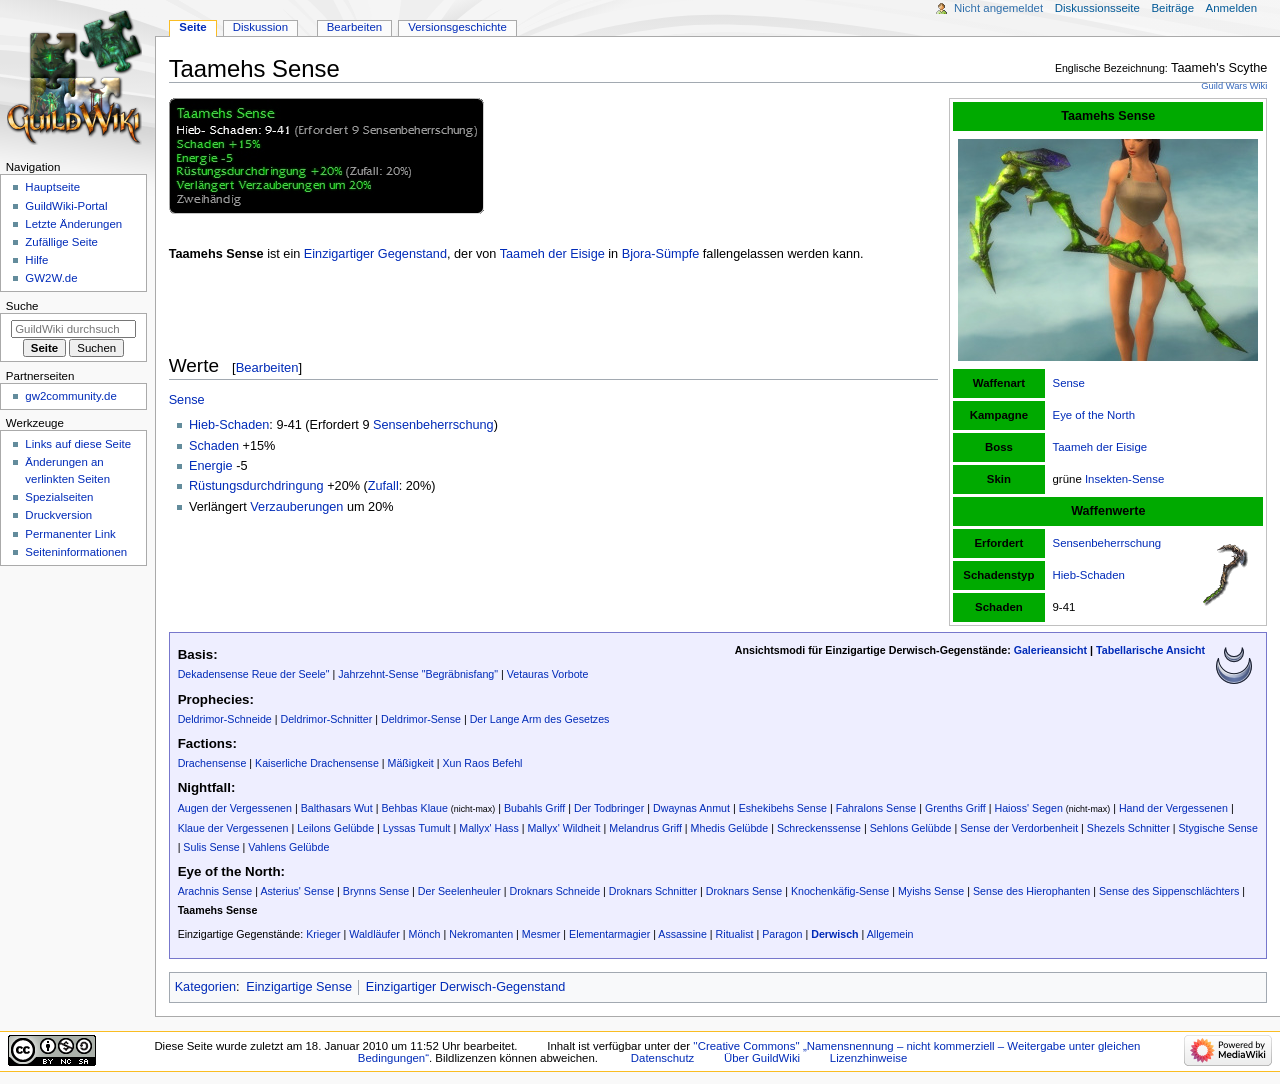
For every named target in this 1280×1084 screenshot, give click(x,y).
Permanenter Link (70, 534)
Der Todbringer (609, 808)
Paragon (782, 934)
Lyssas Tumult (417, 828)
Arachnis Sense (215, 891)
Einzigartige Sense (299, 987)
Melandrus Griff (645, 828)
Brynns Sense (376, 891)
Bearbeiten (267, 367)
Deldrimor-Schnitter (327, 719)
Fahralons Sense (876, 808)
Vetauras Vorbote (548, 674)
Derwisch (834, 934)
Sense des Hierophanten (1031, 891)
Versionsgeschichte (457, 27)
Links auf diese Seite (78, 444)
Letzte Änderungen (73, 224)
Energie (211, 466)
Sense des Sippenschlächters (1169, 891)
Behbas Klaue (414, 808)
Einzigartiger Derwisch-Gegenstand (466, 987)
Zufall (383, 486)
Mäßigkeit (411, 763)
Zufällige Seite (61, 242)
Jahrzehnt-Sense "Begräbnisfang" (418, 674)
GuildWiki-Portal (66, 206)
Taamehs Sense (218, 910)
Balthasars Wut (337, 808)
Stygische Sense (1217, 828)
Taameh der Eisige (1100, 447)
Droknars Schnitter (653, 891)
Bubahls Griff (534, 808)
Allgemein (890, 934)
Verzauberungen (296, 507)
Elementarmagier (609, 934)
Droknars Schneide (554, 891)
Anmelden (1232, 8)
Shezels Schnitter (1128, 828)
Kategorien (205, 987)
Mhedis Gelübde (730, 828)
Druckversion (58, 515)
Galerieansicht (1050, 650)
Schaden (214, 446)
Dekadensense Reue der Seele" (254, 674)
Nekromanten (481, 934)
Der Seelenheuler (459, 891)
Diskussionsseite (1097, 8)
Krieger (323, 934)
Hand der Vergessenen (1173, 808)
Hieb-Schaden (1089, 575)
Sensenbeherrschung (1107, 543)
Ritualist (735, 934)
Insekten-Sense (1124, 479)
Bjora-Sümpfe (661, 254)
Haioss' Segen (1028, 808)
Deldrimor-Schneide (225, 719)
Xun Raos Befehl (482, 763)
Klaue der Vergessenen (233, 828)
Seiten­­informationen (76, 552)
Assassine (682, 934)
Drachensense (212, 763)
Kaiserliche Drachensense (317, 763)
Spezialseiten (59, 497)
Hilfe (36, 260)
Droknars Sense (744, 891)
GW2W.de (51, 278)
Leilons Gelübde (335, 828)
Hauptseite (52, 187)
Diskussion (260, 27)
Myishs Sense (931, 891)
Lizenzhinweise (868, 1058)
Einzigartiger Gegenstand (375, 254)
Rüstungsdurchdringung (256, 486)
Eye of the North (1094, 415)
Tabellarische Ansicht (1150, 650)
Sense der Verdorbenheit (1019, 828)
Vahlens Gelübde (288, 847)
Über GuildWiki (762, 1058)
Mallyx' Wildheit (563, 828)
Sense (1069, 383)
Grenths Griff (955, 808)
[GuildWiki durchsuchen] (73, 329)
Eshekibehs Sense (783, 808)
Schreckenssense (819, 828)
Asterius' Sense (297, 891)
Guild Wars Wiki (1234, 86)
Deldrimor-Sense (421, 719)
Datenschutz (663, 1058)
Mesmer (541, 934)
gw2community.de (70, 396)
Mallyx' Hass (488, 828)
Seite (192, 27)
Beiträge (1172, 8)
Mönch (425, 934)
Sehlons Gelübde (911, 828)
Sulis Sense (211, 847)
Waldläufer (374, 934)
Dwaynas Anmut (691, 808)
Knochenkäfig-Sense (840, 891)
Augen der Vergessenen (235, 808)
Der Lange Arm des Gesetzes (540, 719)
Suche (22, 306)
